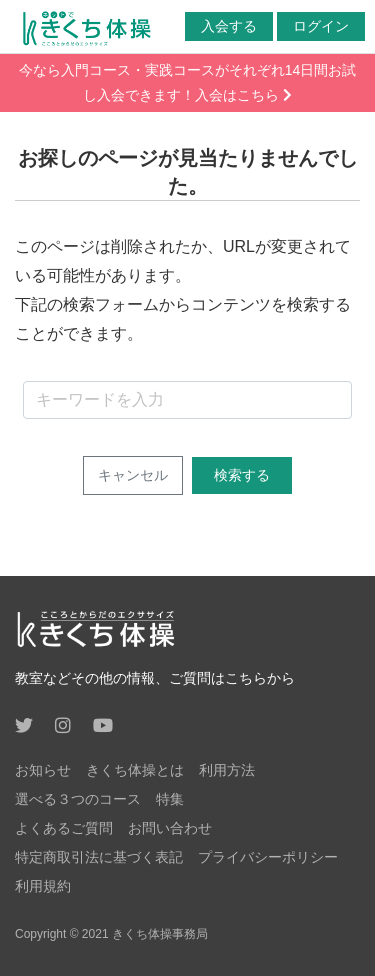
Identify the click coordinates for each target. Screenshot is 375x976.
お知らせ (43, 770)
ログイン (321, 26)
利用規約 (43, 886)
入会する (229, 26)
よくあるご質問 (64, 828)
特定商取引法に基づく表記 (99, 857)
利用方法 (227, 770)
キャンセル (133, 475)
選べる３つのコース (78, 799)
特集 (170, 799)
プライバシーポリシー (268, 857)
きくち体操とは (135, 770)
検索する (242, 475)
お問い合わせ (170, 828)
